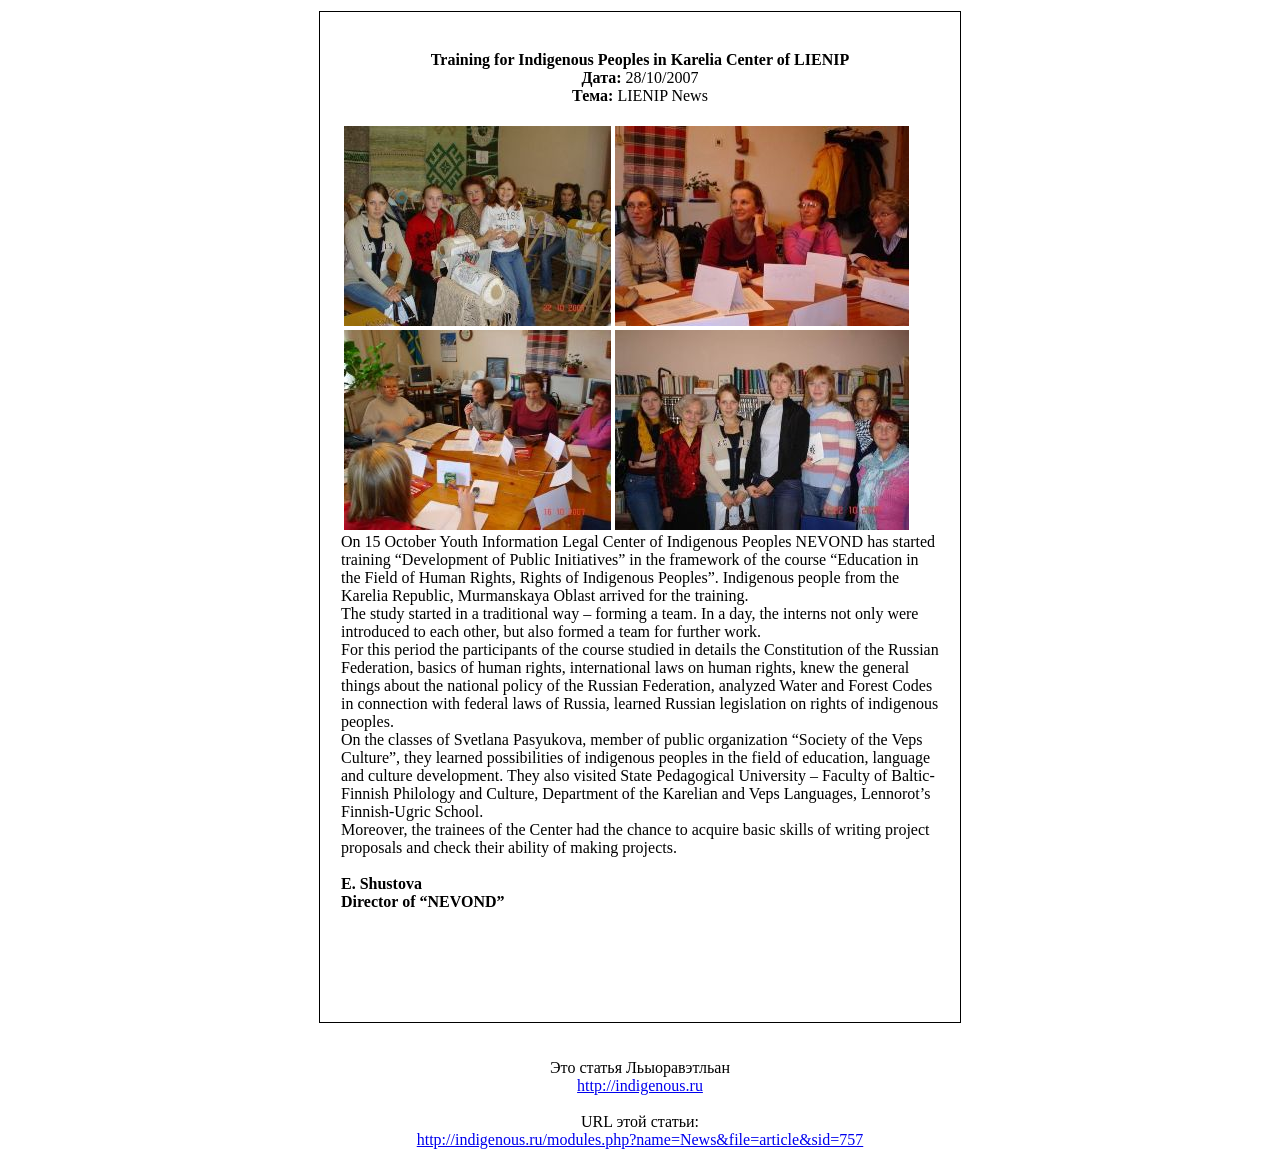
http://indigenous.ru (640, 1085)
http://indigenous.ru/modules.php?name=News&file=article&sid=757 (640, 1139)
